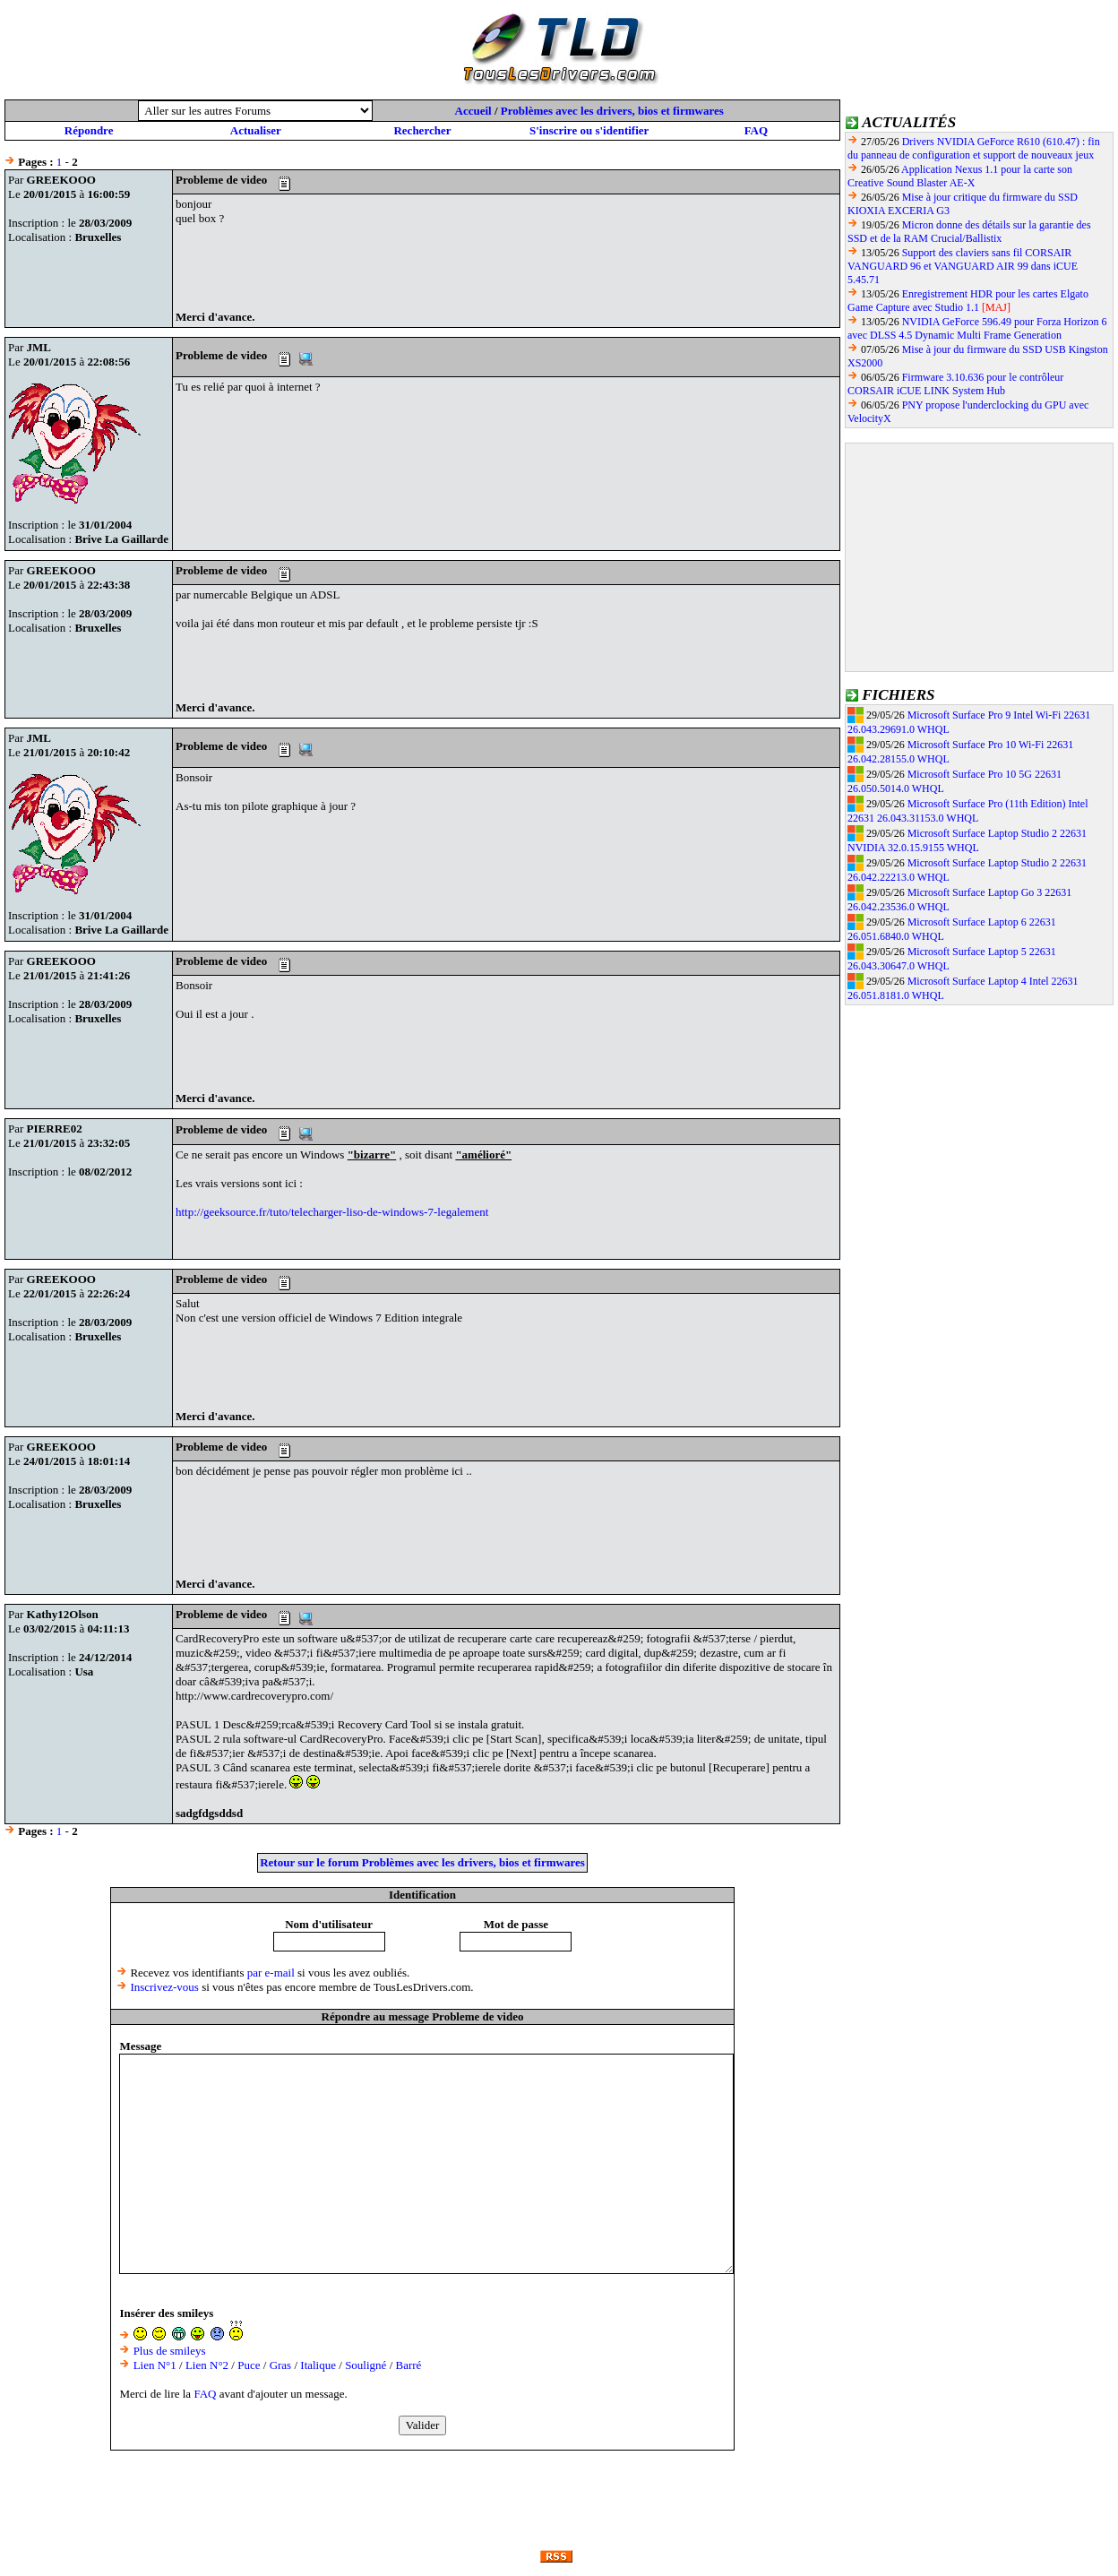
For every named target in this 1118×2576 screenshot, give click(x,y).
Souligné (365, 2365)
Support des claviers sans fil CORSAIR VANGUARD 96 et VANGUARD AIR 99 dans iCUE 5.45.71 (962, 266)
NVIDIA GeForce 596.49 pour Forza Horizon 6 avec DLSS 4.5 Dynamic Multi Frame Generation (977, 328)
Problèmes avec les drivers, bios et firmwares (612, 110)
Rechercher (422, 130)
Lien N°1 (154, 2365)
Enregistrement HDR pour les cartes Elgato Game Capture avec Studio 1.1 (967, 301)
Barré (409, 2365)
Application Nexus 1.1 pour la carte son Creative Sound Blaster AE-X (959, 176)
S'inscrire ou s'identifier (589, 130)
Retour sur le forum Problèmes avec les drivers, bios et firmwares (422, 1862)
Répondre (89, 130)
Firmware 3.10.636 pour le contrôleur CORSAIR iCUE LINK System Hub (955, 384)
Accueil (473, 110)
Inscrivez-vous (164, 1987)
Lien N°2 (206, 2365)
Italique (318, 2365)
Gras (281, 2365)
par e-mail (271, 1972)
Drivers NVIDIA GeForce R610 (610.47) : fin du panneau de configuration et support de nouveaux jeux (973, 148)
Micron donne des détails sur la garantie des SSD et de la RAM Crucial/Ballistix (969, 232)
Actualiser (255, 130)
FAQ (756, 130)
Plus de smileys (169, 2350)
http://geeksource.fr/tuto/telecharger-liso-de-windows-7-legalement (332, 1212)
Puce (248, 2365)
